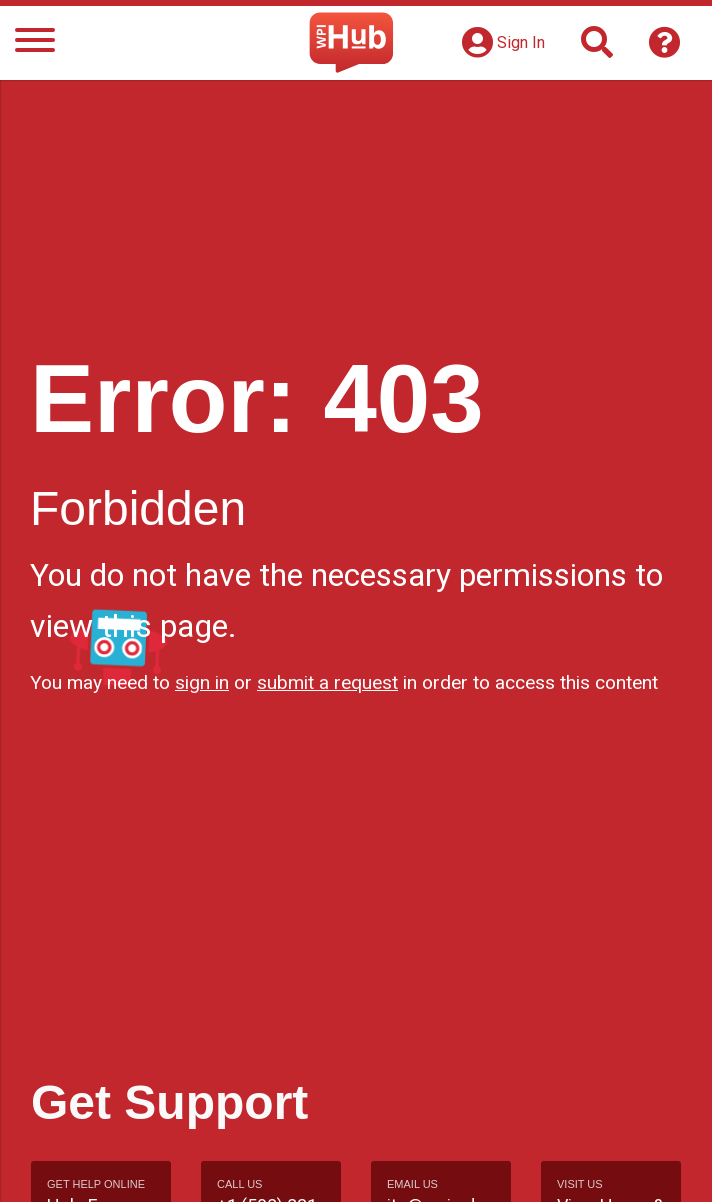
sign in (202, 682)
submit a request (327, 682)
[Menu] (35, 43)
